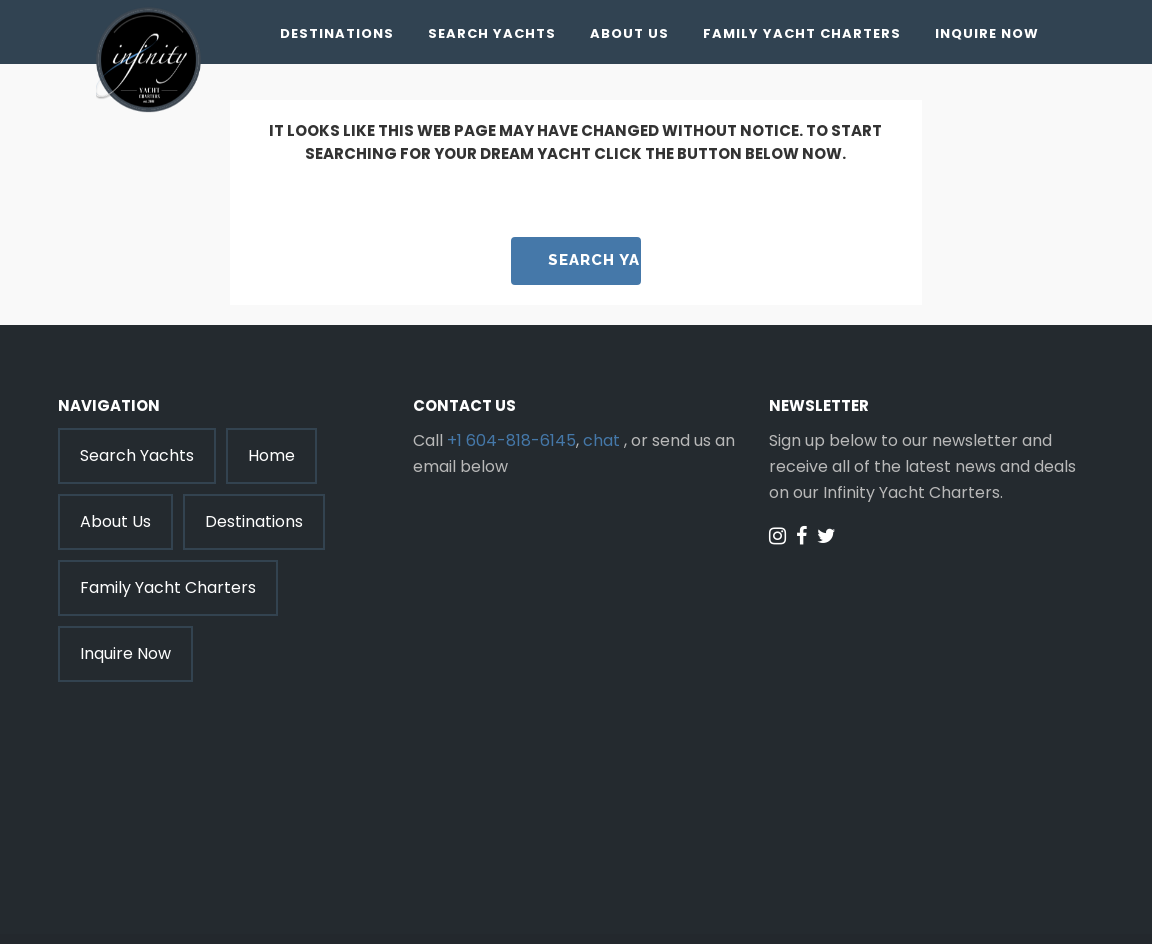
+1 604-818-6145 (511, 440)
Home (271, 455)
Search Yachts (492, 33)
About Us (629, 33)
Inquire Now (987, 33)
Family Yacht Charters (802, 33)
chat (601, 440)
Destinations (337, 33)
